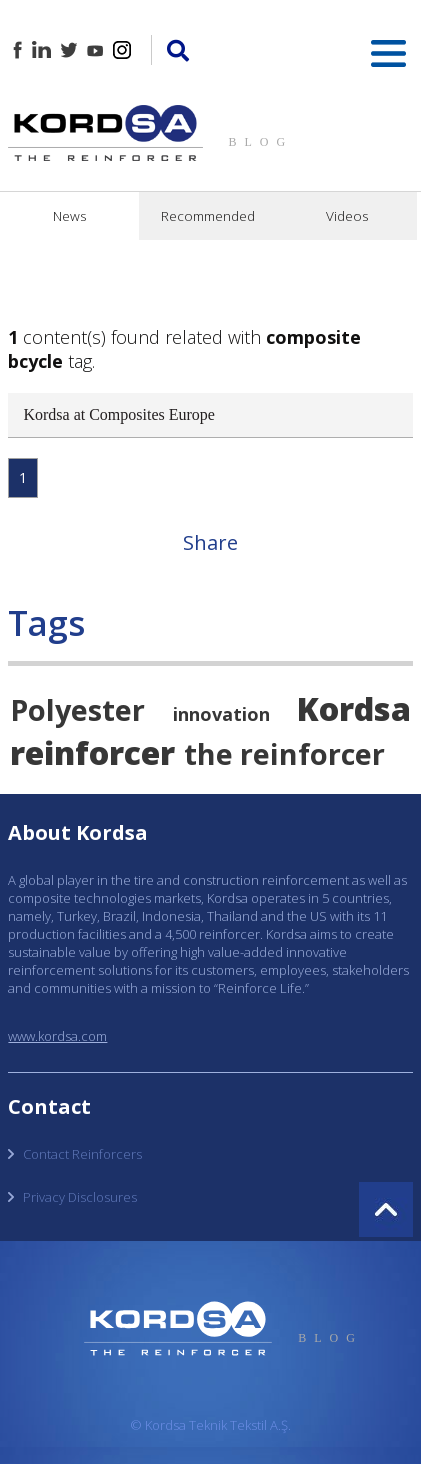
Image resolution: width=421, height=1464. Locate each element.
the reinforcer (284, 753)
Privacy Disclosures (80, 1197)
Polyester (77, 709)
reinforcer (92, 752)
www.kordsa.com (57, 1036)
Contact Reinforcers (82, 1154)
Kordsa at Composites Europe (119, 414)
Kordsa (354, 708)
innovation (221, 714)
